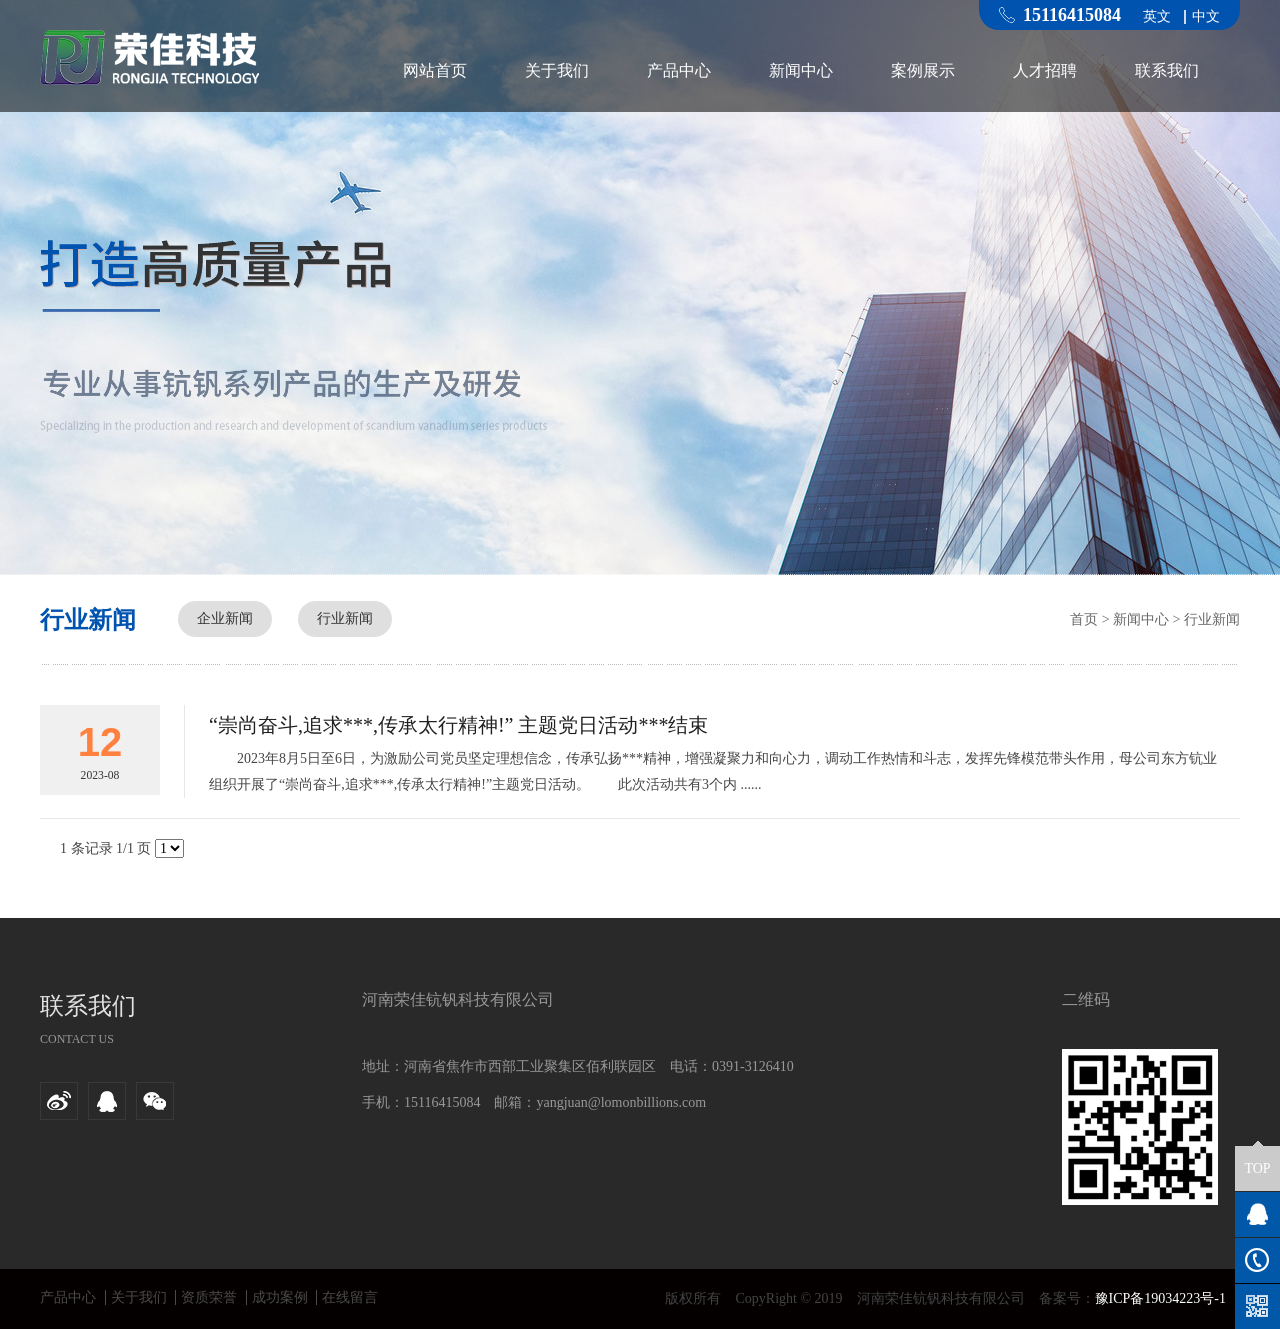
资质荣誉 (209, 1297)
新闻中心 (801, 70)
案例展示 (923, 70)
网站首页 (435, 70)
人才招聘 (1045, 70)
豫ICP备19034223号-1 (1160, 1298)
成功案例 (280, 1297)
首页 (1084, 619)
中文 (1206, 17)
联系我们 (1167, 70)
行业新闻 (345, 618)
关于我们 (557, 70)
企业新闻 (225, 618)
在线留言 (350, 1297)
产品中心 (679, 70)
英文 (1157, 17)
